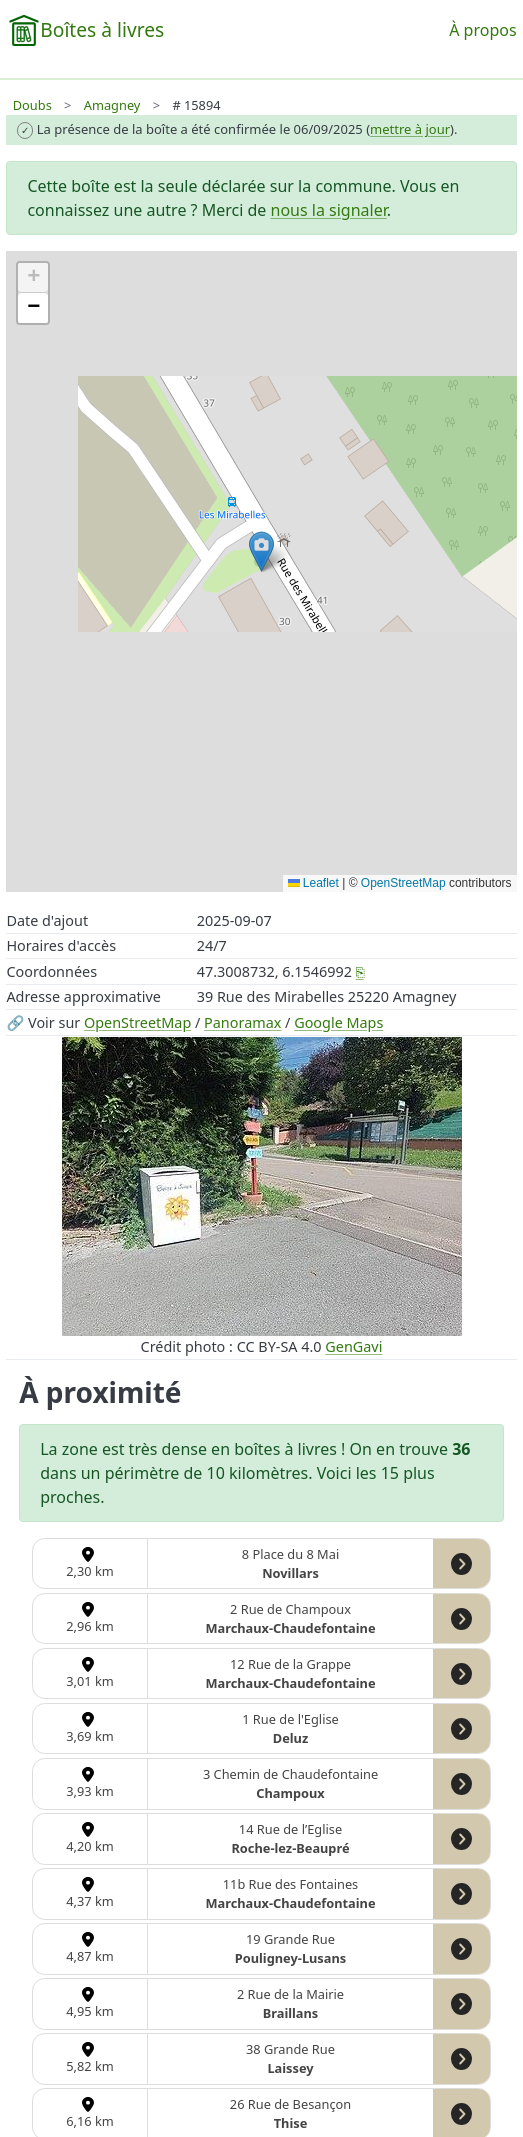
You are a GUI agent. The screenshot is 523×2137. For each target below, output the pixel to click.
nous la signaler (329, 210)
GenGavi (353, 1346)
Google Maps (338, 1022)
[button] (261, 551)
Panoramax (242, 1022)
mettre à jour (410, 129)
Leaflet (313, 883)
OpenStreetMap (137, 1022)
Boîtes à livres (102, 29)
